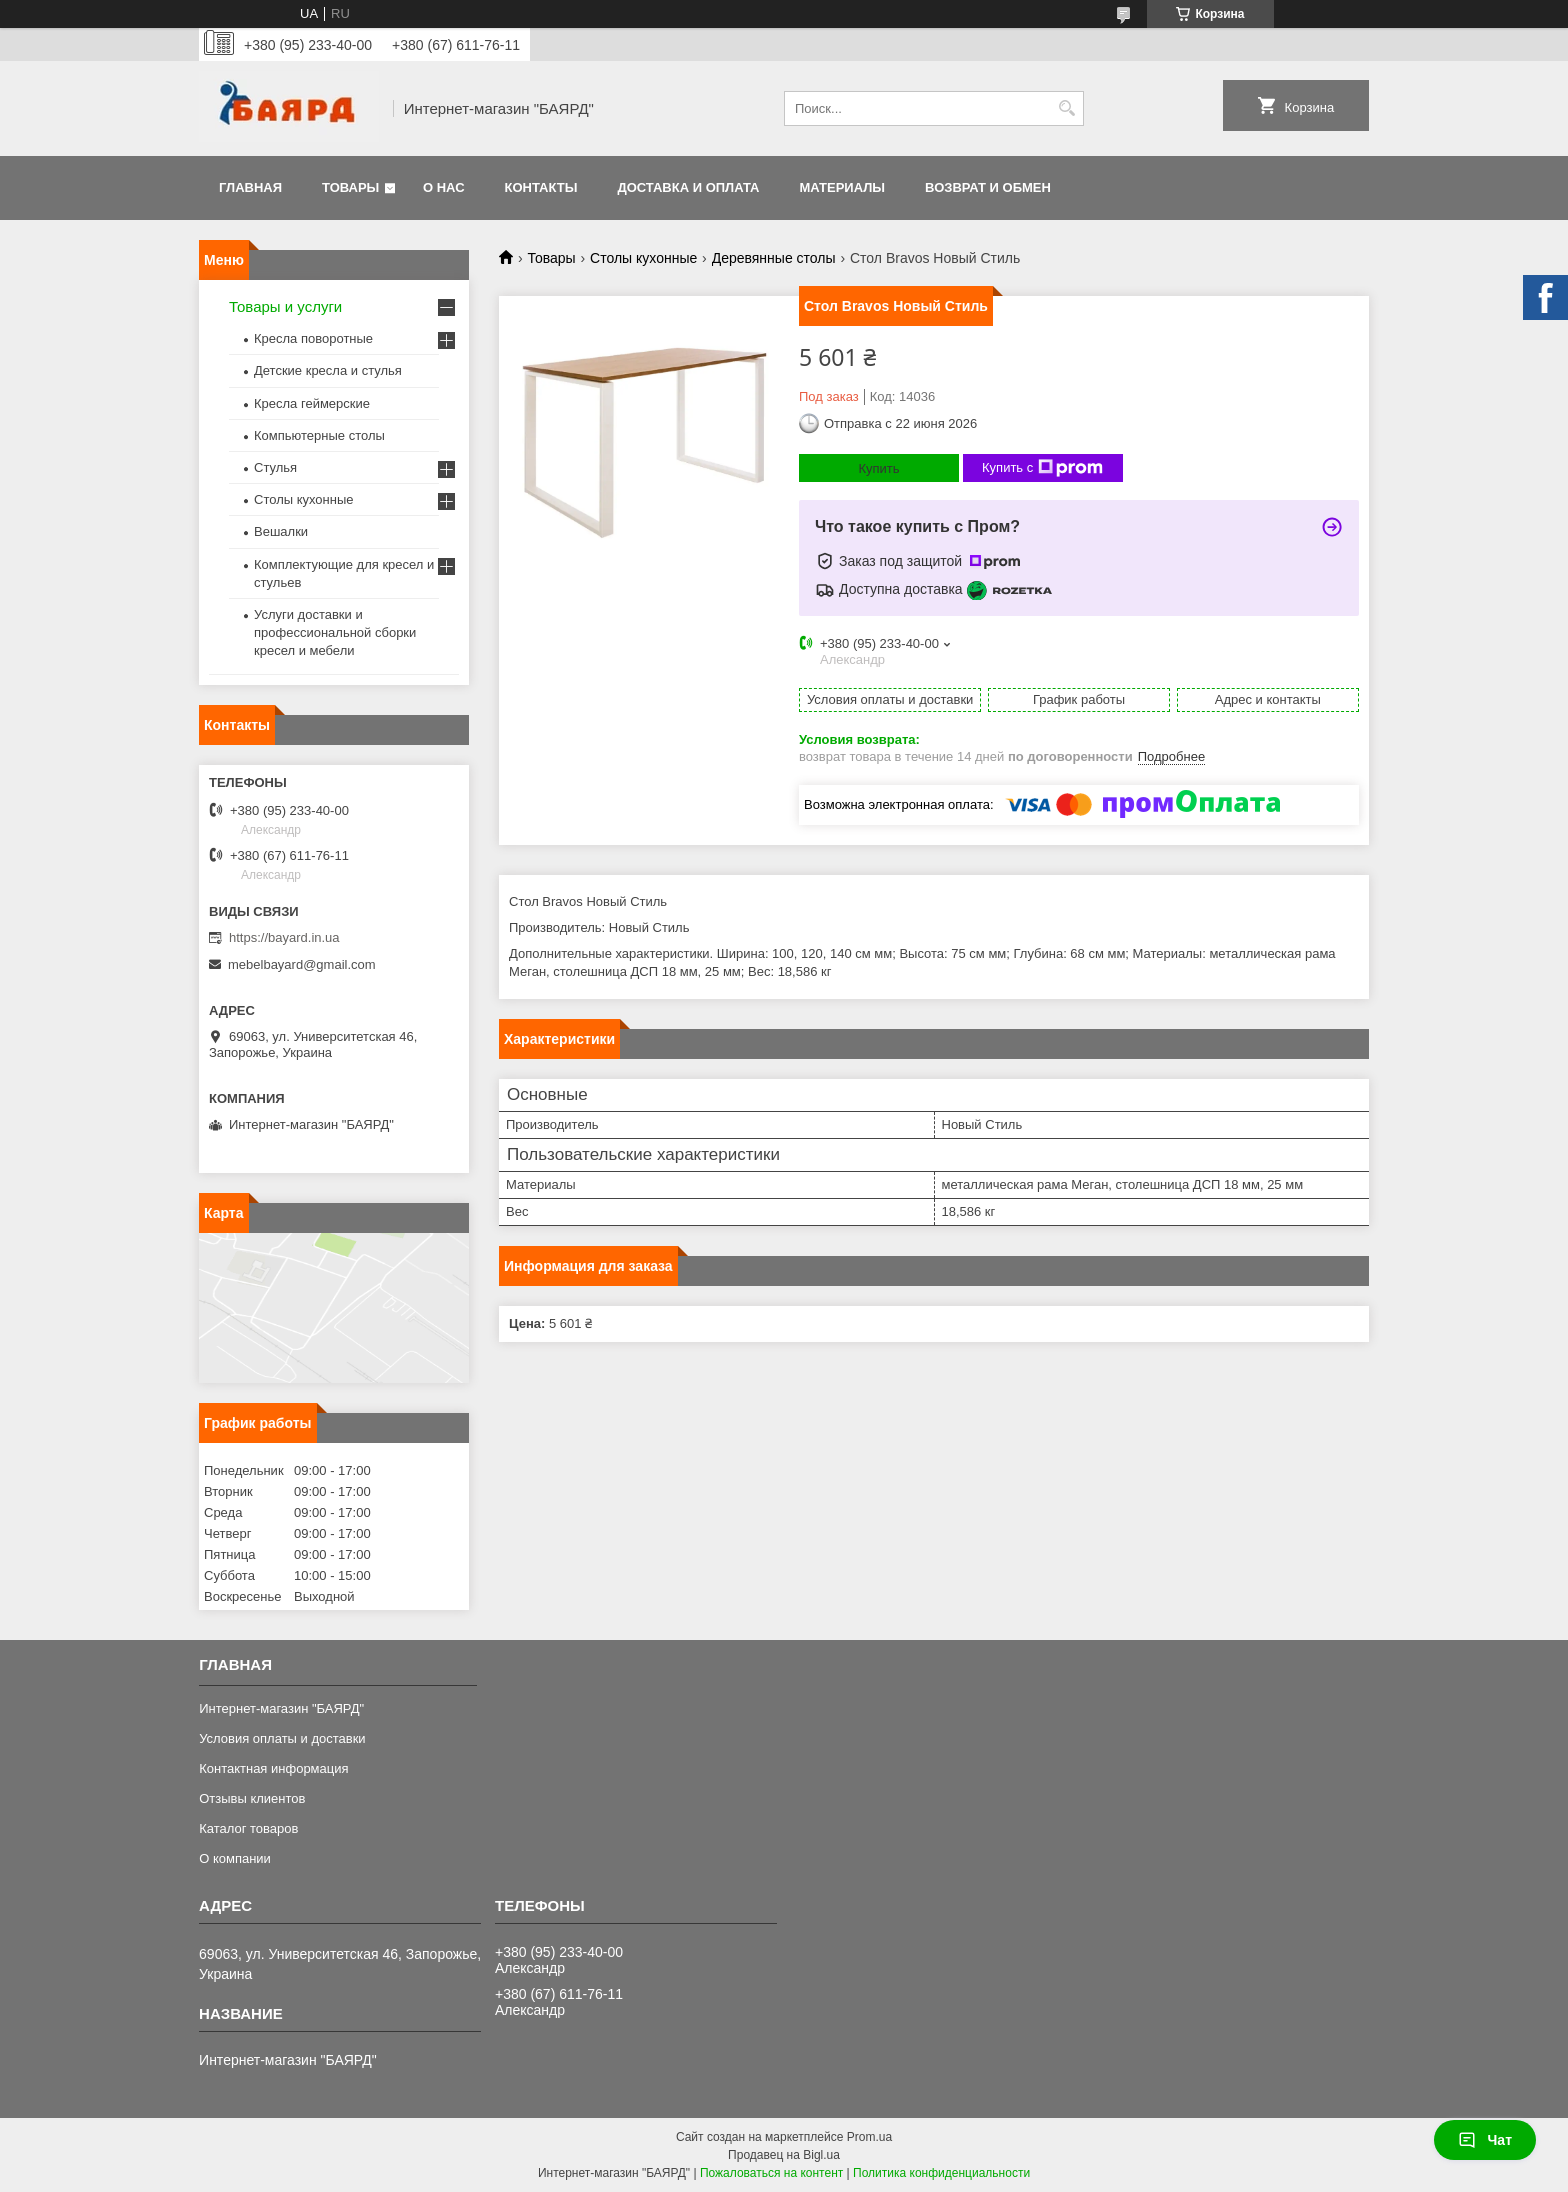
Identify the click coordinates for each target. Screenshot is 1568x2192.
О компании (235, 1858)
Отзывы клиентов (252, 1798)
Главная (250, 187)
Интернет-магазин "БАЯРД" (281, 1708)
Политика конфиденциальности (941, 2173)
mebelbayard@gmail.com (302, 964)
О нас (444, 187)
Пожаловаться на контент (771, 2173)
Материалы (842, 187)
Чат (1485, 2140)
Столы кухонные (643, 258)
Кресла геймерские (312, 403)
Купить (878, 468)
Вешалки (281, 531)
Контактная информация (273, 1768)
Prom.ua (869, 2137)
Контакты (541, 187)
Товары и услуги (285, 306)
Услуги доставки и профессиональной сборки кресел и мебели (335, 632)
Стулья (275, 467)
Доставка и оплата (688, 187)
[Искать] (1066, 108)
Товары (350, 187)
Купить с (1042, 468)
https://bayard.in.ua (284, 937)
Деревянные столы (774, 258)
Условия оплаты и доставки (282, 1738)
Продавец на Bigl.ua (784, 2155)
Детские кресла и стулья (328, 370)
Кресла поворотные (313, 338)
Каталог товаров (248, 1828)
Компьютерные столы (319, 435)
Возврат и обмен (988, 187)
